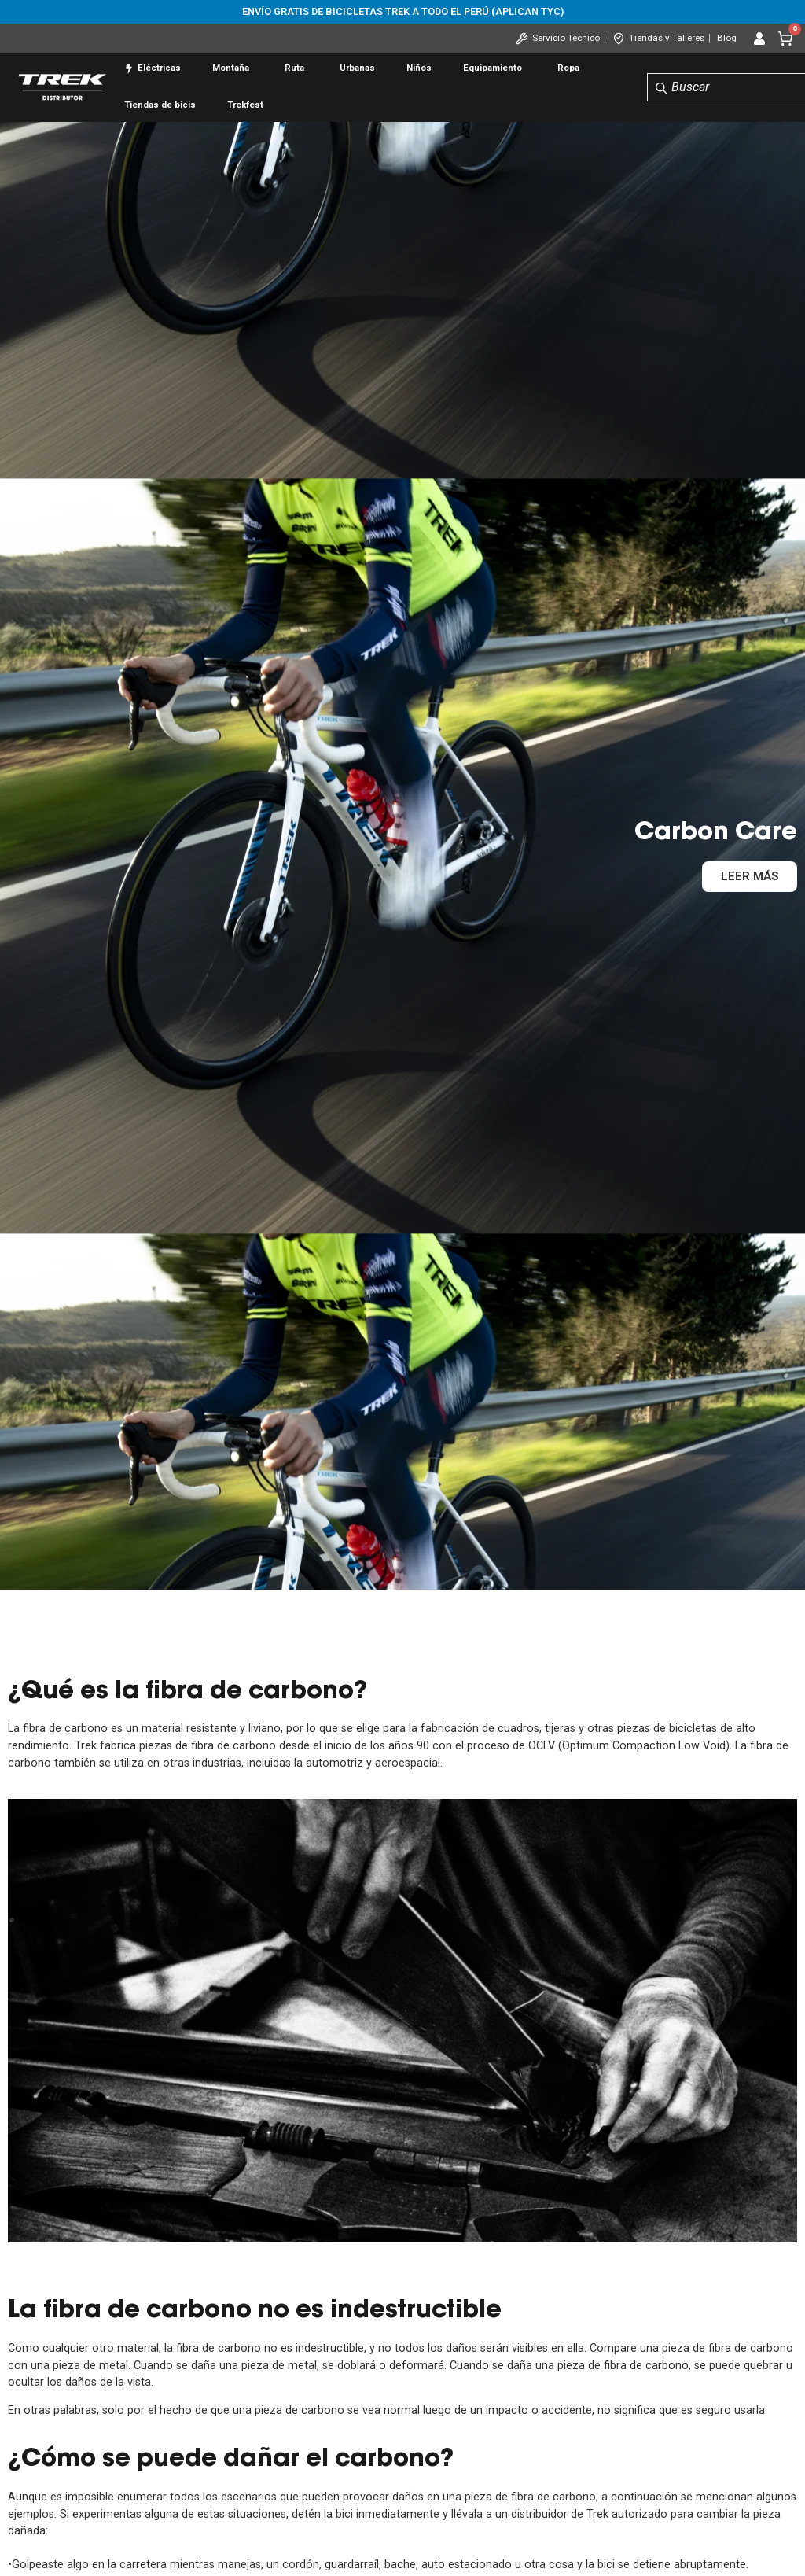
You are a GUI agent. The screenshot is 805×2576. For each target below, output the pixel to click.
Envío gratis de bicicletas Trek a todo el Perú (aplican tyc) (403, 11)
